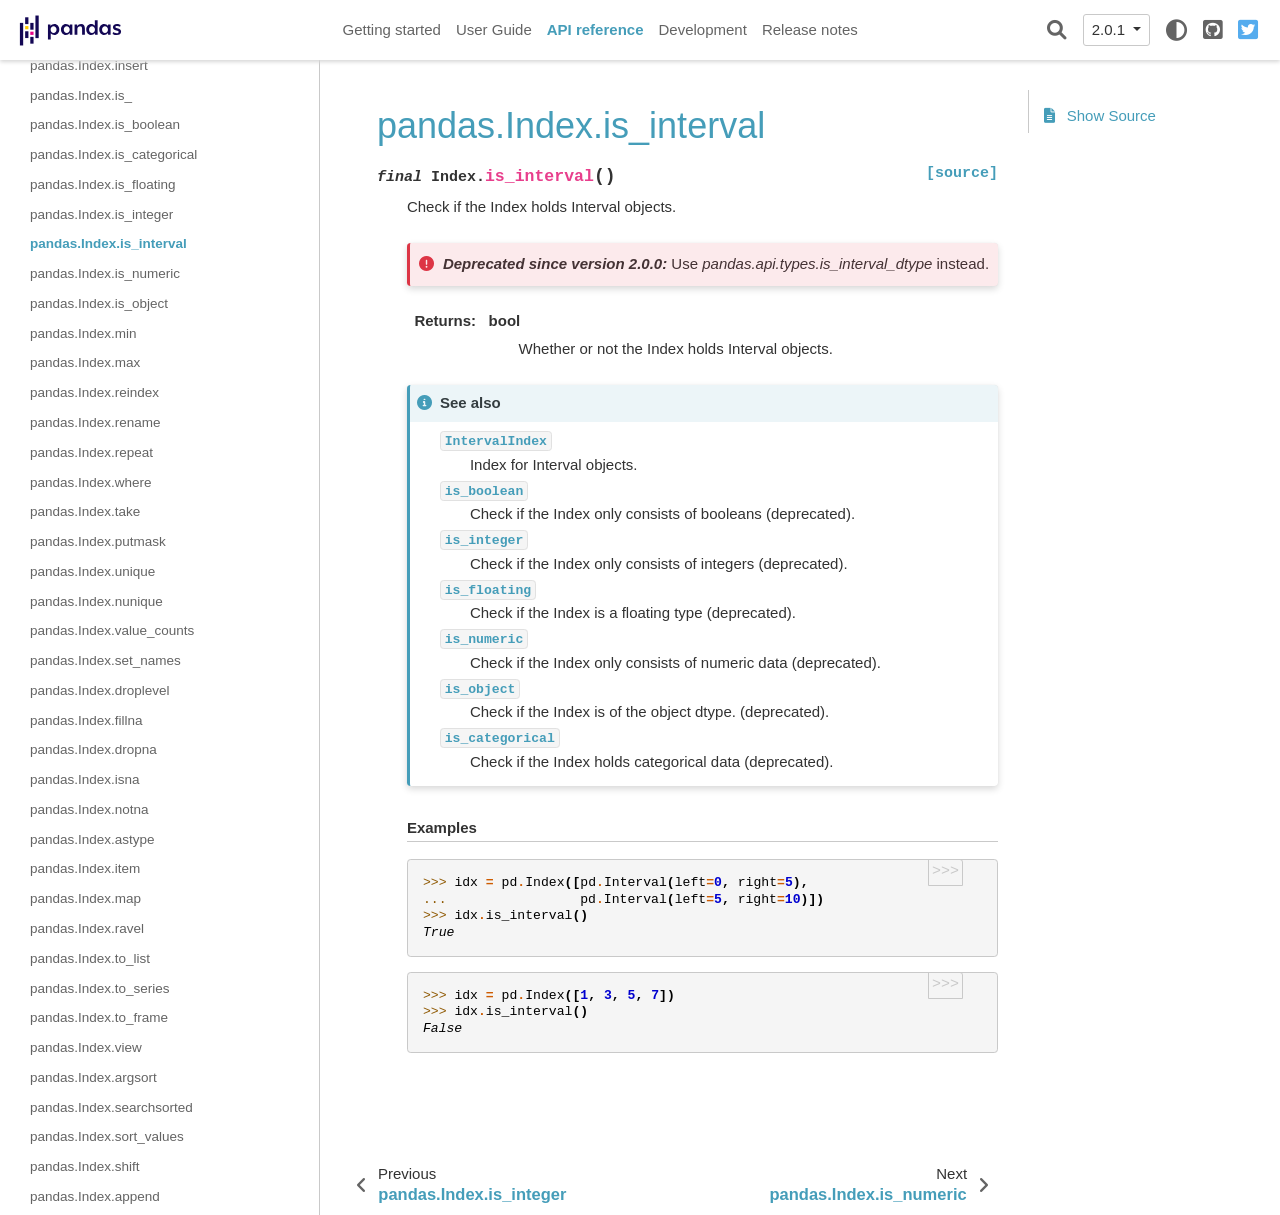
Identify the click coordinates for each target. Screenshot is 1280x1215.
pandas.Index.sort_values (107, 1136)
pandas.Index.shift (85, 1166)
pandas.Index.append (95, 1196)
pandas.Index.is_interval (108, 243)
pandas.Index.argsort (93, 1077)
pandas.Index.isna (85, 779)
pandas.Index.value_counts (112, 630)
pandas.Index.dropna (93, 749)
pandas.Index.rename (95, 422)
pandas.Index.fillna (86, 720)
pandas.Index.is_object (99, 303)
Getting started (392, 29)
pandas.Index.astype (92, 839)
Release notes (810, 29)
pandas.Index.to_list (90, 958)
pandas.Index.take (85, 511)
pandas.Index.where (91, 482)
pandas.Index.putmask (98, 541)
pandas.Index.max (85, 362)
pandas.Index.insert (89, 65)
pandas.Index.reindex (94, 392)
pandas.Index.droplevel (100, 690)
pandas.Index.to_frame (99, 1017)
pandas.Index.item (85, 868)
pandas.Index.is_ (81, 95)
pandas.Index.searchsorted (111, 1107)
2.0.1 (1111, 29)
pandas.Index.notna (89, 809)
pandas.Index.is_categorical (113, 154)
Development (702, 29)
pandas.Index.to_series (100, 988)
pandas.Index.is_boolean (105, 124)
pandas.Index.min (83, 333)
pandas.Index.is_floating (103, 184)
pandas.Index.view (86, 1047)
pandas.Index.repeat (91, 452)
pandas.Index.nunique (96, 601)
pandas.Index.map (85, 898)
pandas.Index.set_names (105, 660)
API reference (595, 29)
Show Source (1100, 115)
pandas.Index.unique (92, 571)
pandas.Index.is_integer (101, 214)
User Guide (494, 29)
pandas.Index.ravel (87, 928)
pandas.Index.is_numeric (105, 273)
